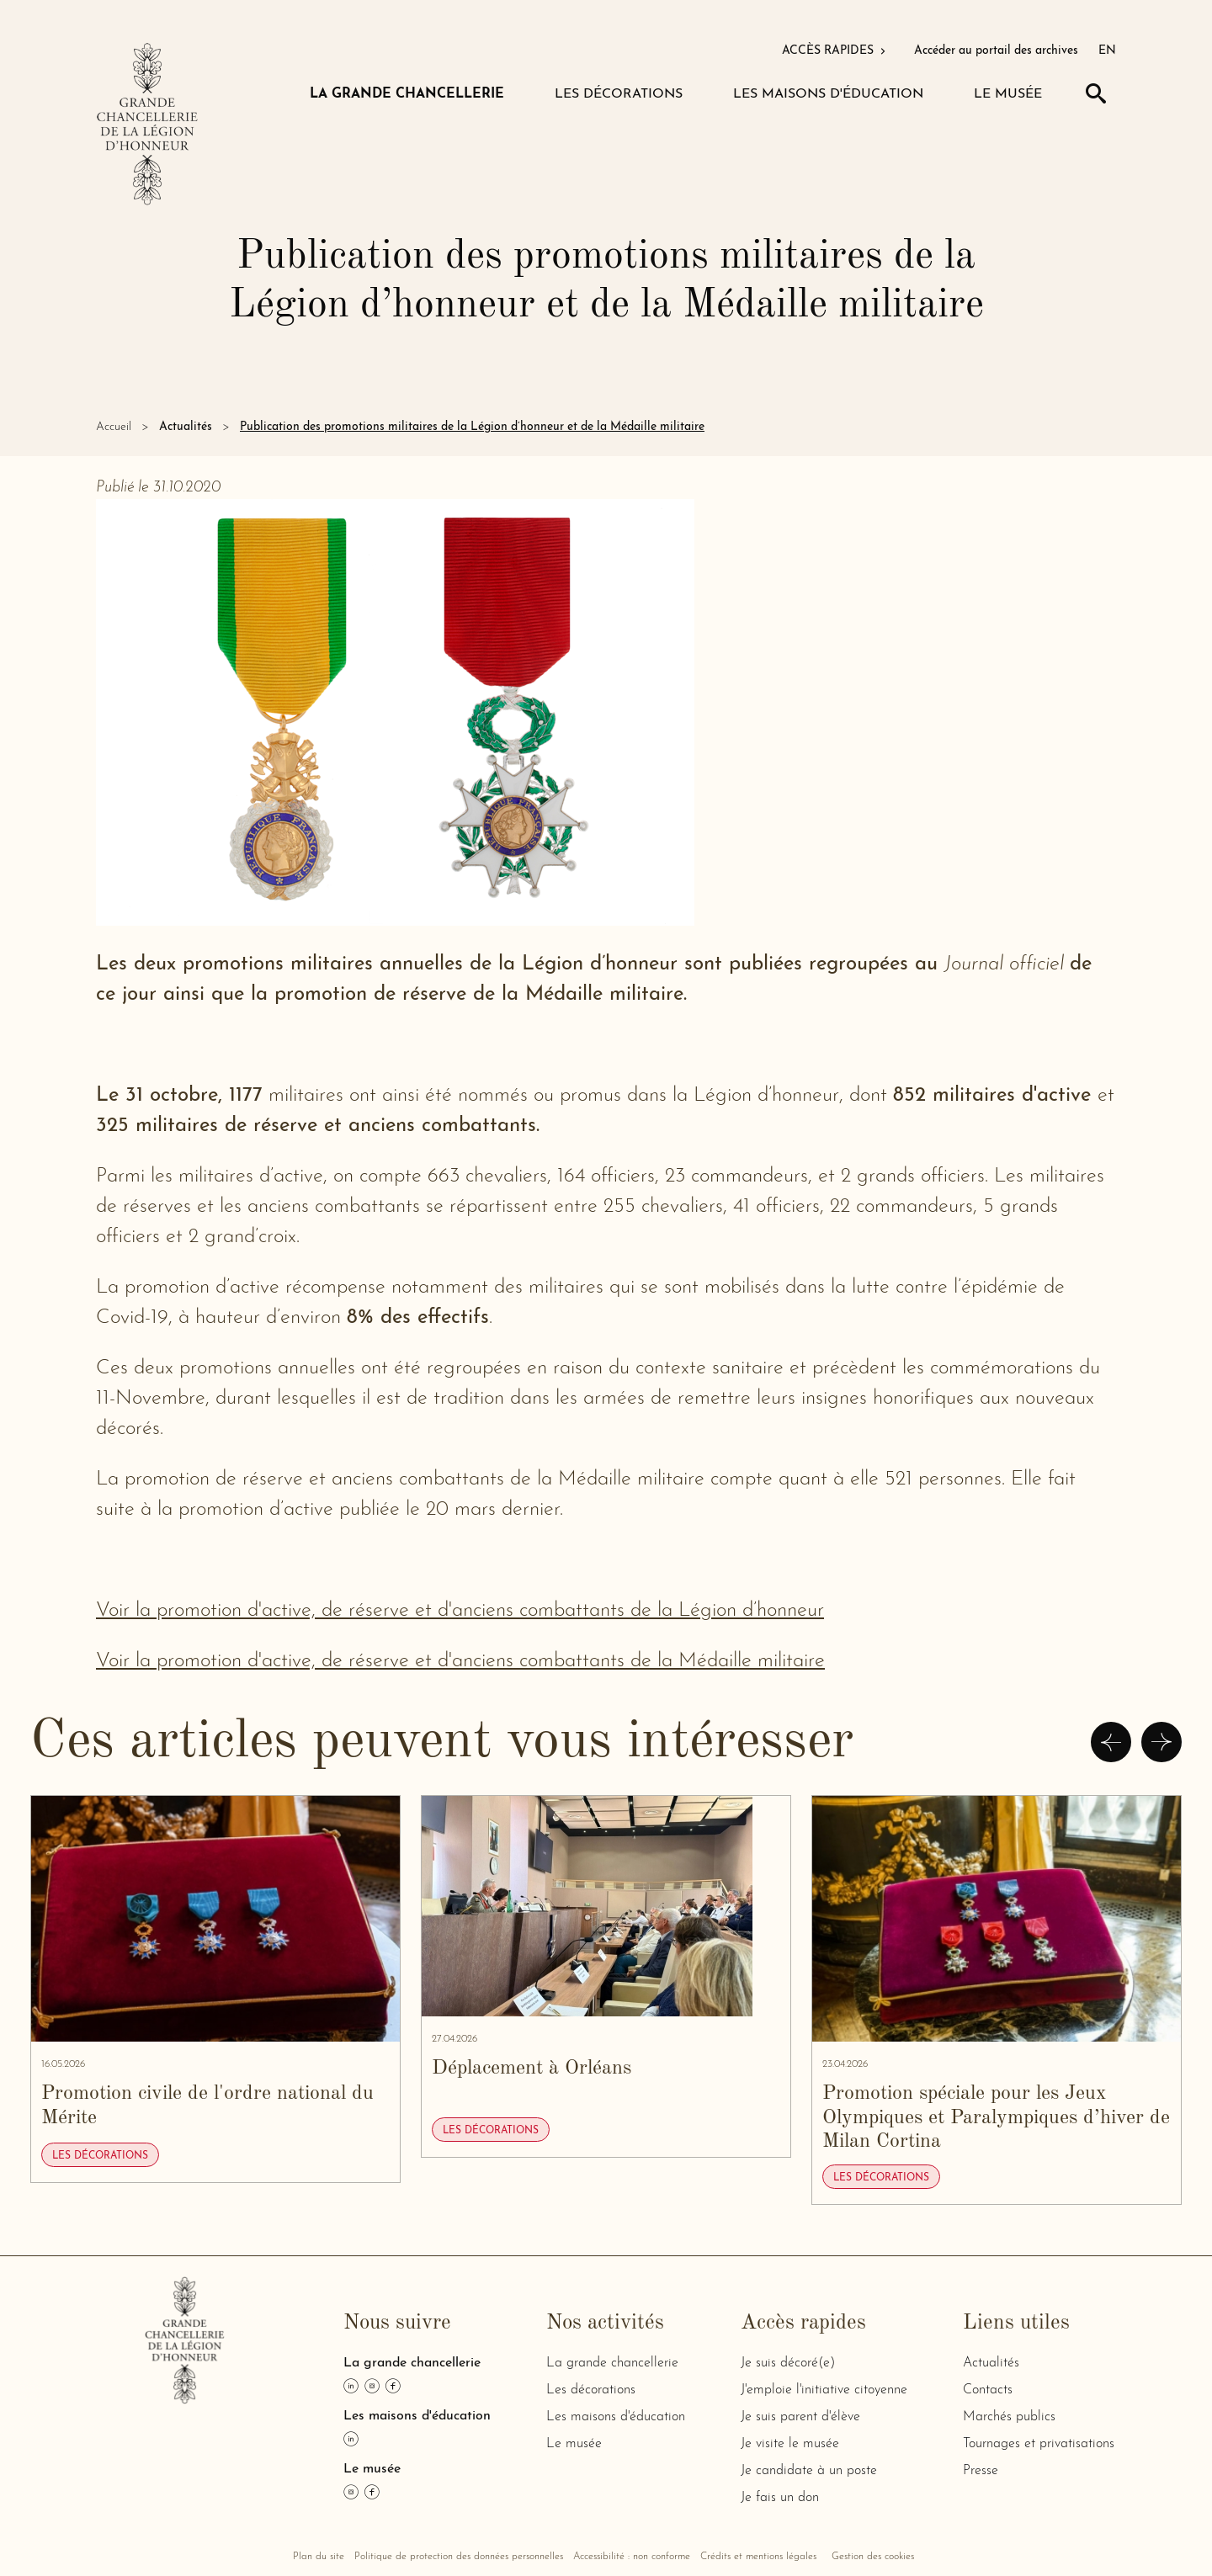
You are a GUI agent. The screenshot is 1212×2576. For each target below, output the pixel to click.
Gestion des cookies (873, 2557)
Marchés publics (1009, 2417)
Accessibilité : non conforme (631, 2557)
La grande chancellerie (612, 2363)
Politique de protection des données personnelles (458, 2557)
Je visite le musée (790, 2444)
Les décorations (590, 2390)
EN (1107, 51)
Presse (980, 2471)
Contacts (988, 2390)
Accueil (113, 427)
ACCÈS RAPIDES (835, 51)
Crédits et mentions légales (758, 2557)
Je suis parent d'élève (800, 2417)
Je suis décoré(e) (788, 2363)
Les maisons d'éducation (615, 2417)
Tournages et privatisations (1038, 2444)
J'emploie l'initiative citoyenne (824, 2390)
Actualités (185, 427)
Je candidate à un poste (809, 2471)
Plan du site (318, 2557)
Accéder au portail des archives (996, 51)
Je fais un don (780, 2497)
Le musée (574, 2444)
